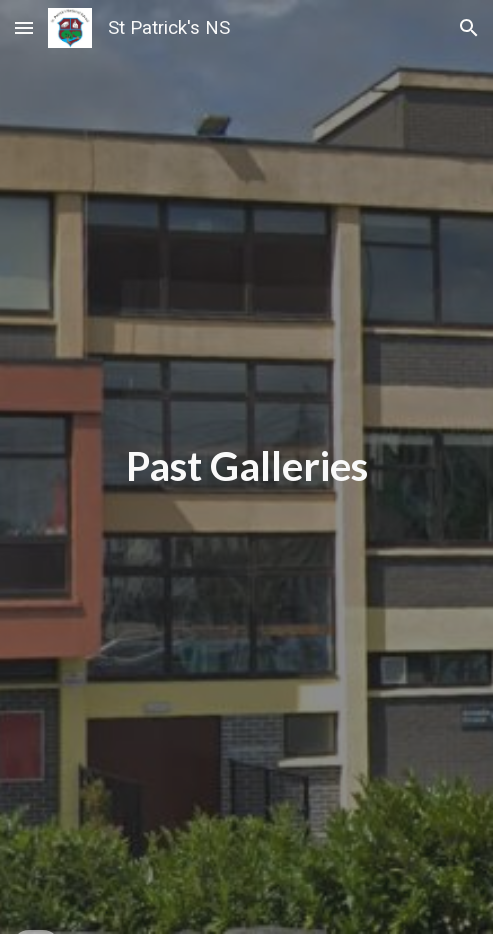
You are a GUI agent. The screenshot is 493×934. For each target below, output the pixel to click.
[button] (24, 27)
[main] (246, 466)
